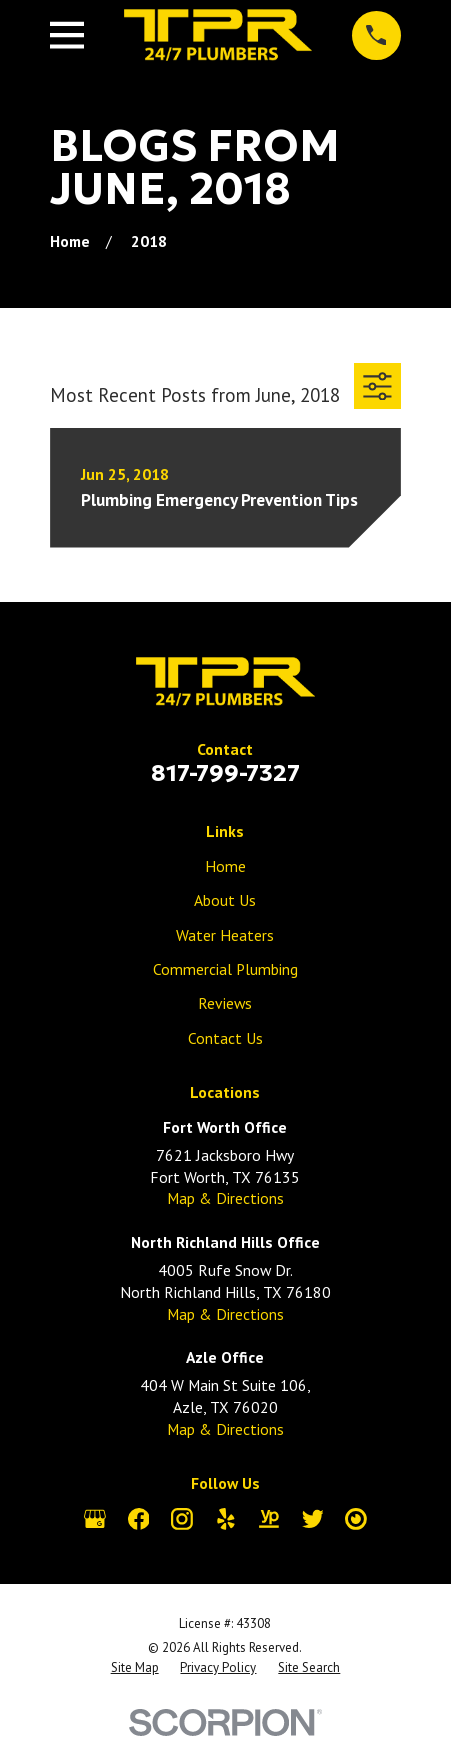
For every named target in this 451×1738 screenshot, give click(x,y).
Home (225, 866)
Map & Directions (225, 1198)
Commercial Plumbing (225, 969)
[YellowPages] (269, 1519)
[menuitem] (135, 1668)
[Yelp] (226, 1519)
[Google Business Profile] (95, 1519)
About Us (225, 900)
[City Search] (356, 1519)
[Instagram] (182, 1519)
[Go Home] (70, 241)
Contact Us (225, 1038)
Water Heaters (225, 935)
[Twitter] (313, 1519)
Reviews (225, 1003)
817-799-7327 (225, 772)
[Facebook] (139, 1519)
